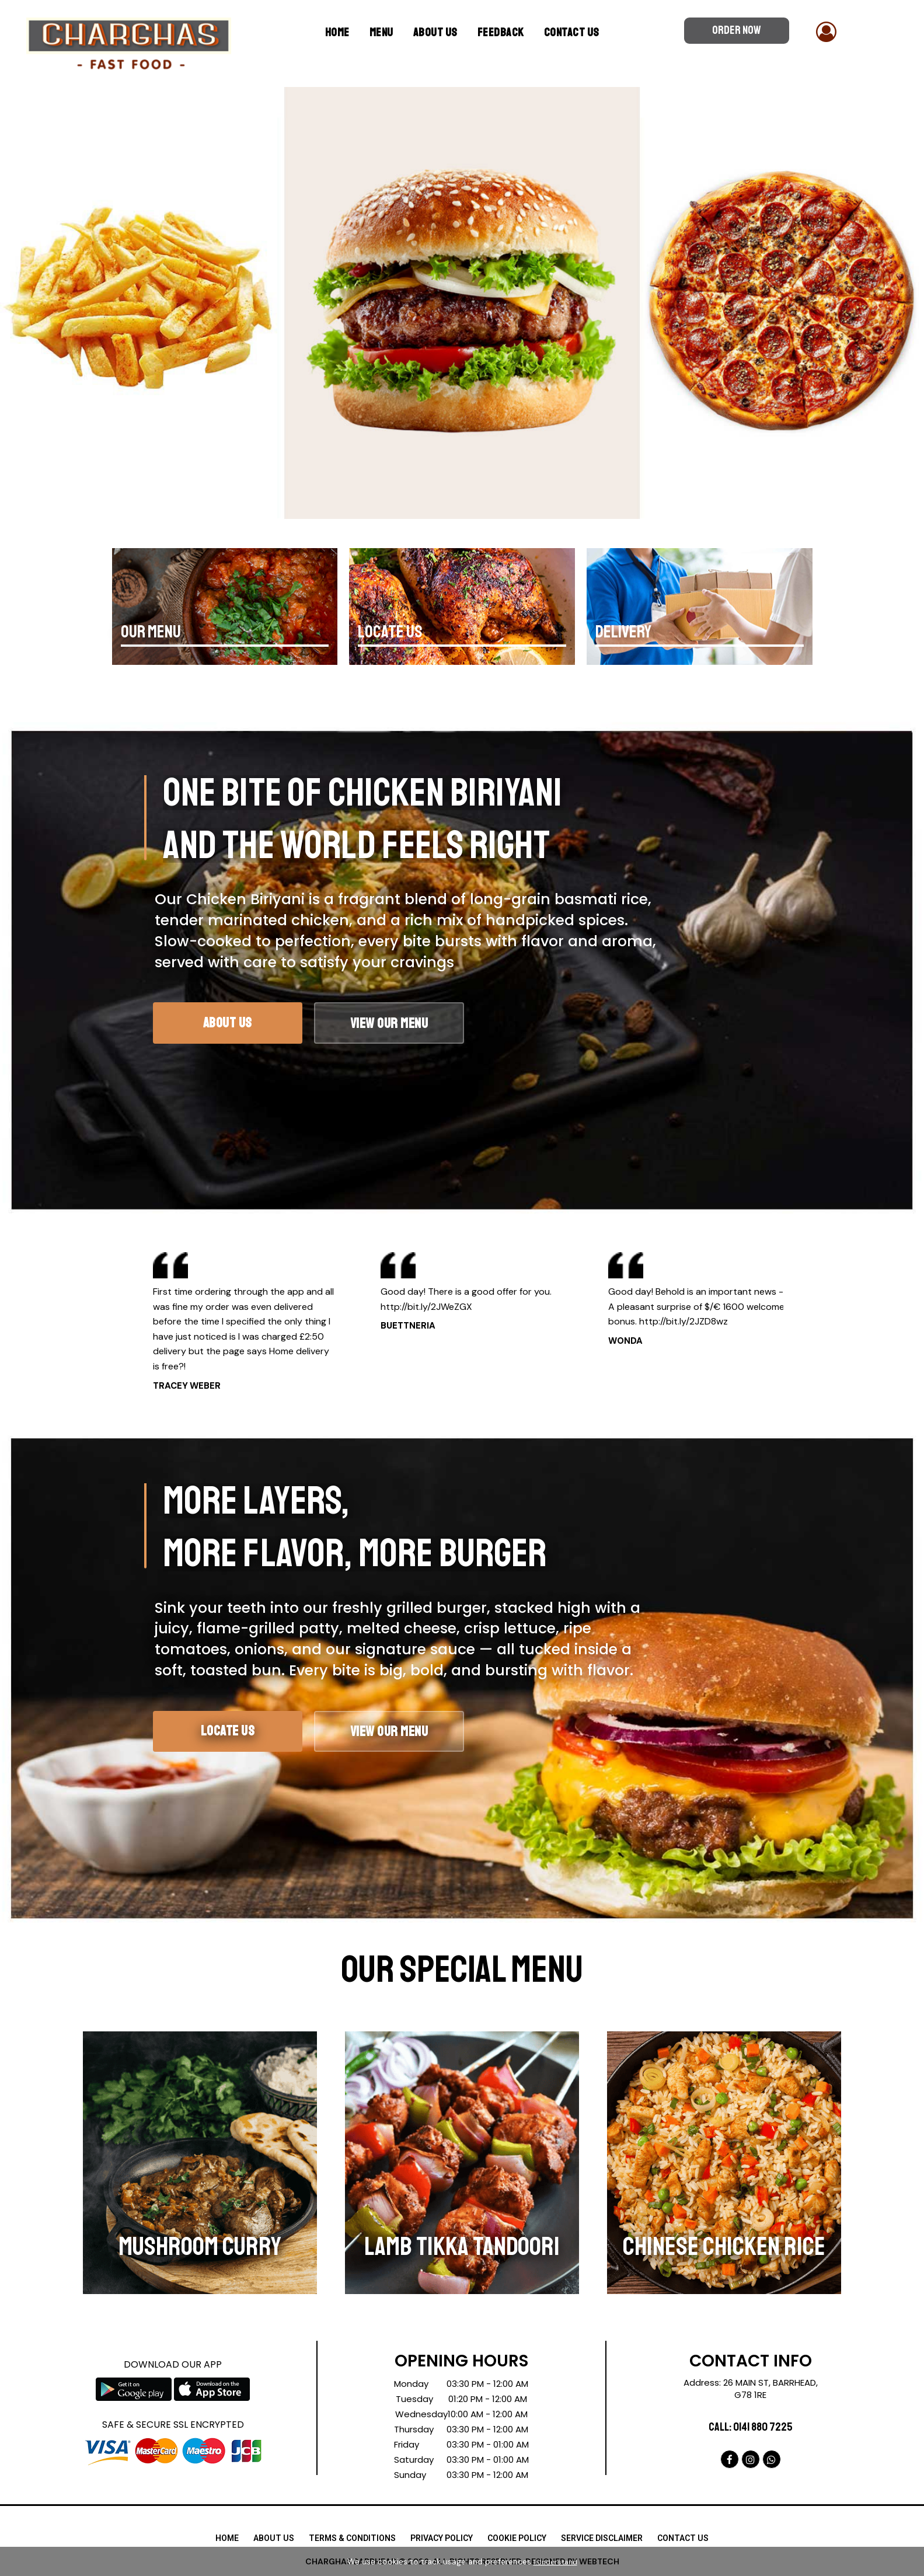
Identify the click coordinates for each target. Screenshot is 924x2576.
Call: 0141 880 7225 (751, 2427)
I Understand (555, 2562)
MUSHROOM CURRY (199, 2246)
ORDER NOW (736, 30)
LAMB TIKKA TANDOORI (462, 2246)
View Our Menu (427, 1026)
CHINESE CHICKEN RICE (724, 2246)
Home (337, 32)
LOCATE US (390, 632)
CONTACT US (683, 2538)
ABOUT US (435, 32)
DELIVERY (623, 632)
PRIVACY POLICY (441, 2538)
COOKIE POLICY (516, 2538)
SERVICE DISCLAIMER (602, 2538)
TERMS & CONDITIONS (352, 2538)
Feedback (500, 32)
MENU (381, 32)
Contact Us (571, 32)
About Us (240, 1025)
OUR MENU (151, 632)
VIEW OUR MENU (427, 1734)
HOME (227, 2538)
